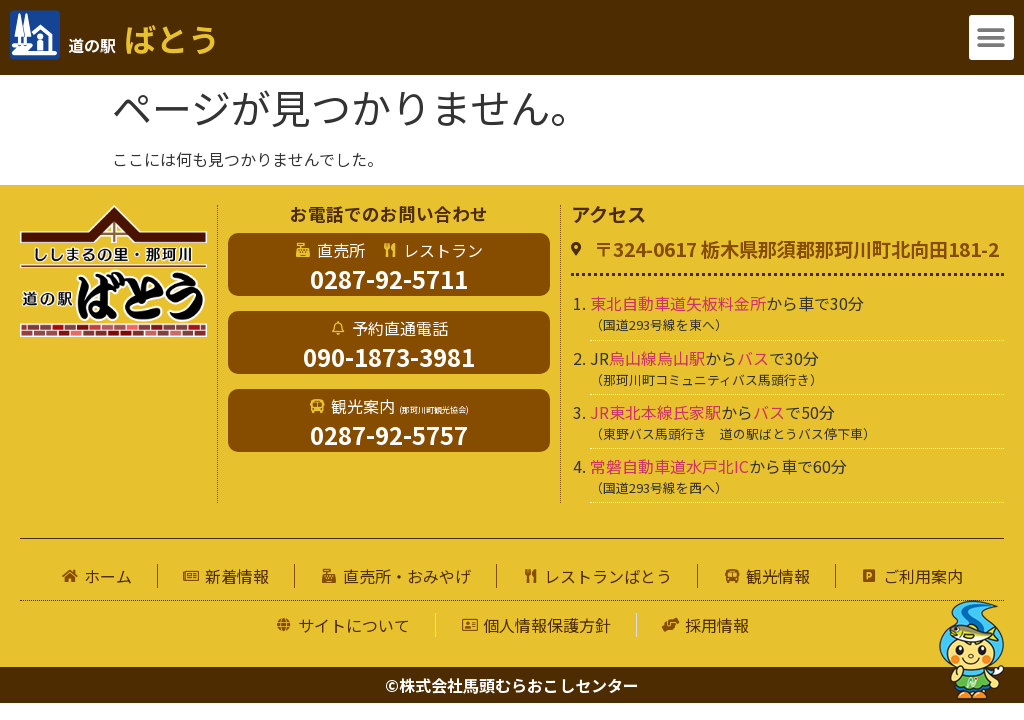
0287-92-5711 (389, 278)
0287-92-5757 (389, 434)
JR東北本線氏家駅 (655, 412)
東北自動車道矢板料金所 (678, 303)
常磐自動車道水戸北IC (669, 466)
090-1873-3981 (389, 356)
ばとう (144, 38)
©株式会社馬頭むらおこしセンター (512, 685)
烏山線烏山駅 (657, 358)
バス (753, 358)
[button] (991, 37)
